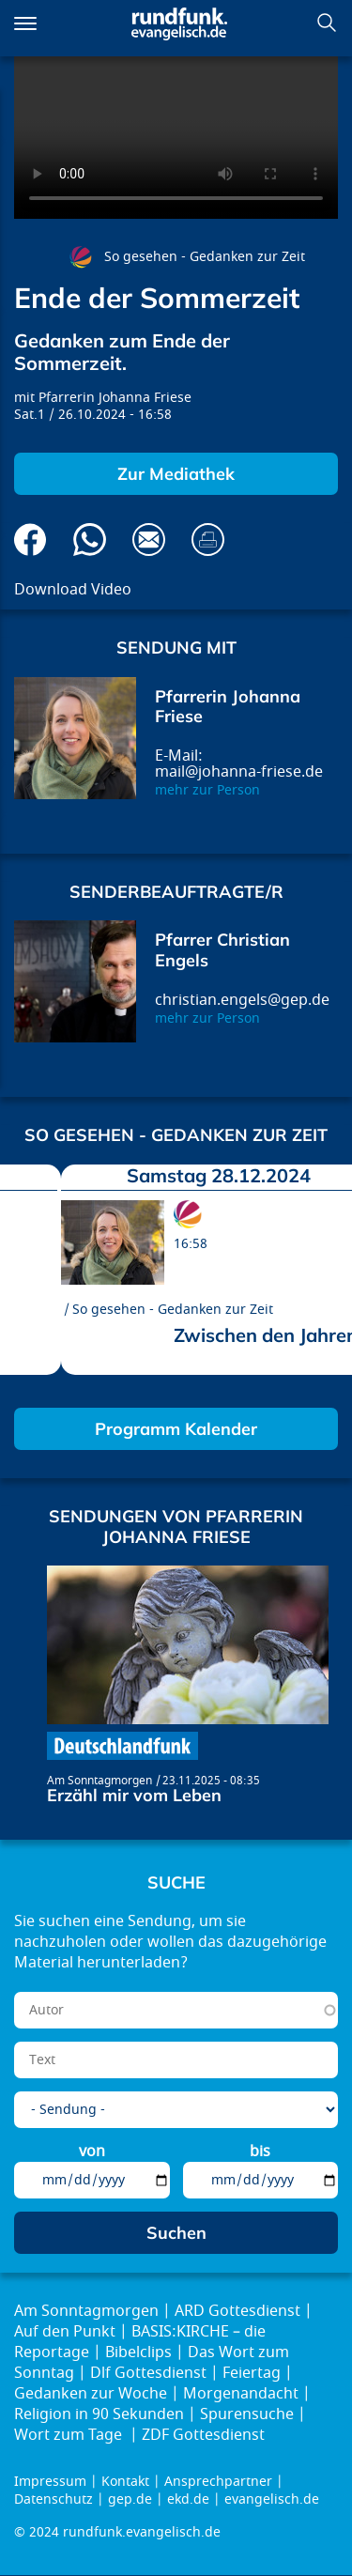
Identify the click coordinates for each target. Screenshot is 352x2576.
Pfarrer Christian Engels (222, 950)
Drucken (207, 539)
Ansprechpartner (218, 2481)
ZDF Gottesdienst (203, 2435)
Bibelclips (138, 2352)
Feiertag (251, 2373)
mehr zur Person (207, 790)
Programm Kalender (176, 1429)
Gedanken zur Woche (90, 2394)
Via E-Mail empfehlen (148, 539)
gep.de (130, 2499)
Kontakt (125, 2481)
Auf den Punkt (64, 2332)
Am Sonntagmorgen (99, 1780)
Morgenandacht (240, 2394)
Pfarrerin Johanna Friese (114, 398)
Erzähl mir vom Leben (134, 1795)
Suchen (326, 22)
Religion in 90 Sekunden (99, 2414)
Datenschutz (53, 2499)
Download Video (72, 589)
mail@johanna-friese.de (239, 772)
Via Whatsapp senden (89, 539)
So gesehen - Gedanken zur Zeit (204, 257)
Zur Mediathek (176, 474)
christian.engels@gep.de (242, 1000)
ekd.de (188, 2499)
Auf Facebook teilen (30, 539)
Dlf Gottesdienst (148, 2373)
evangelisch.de (271, 2499)
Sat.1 (29, 414)
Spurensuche (247, 2414)
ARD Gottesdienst (237, 2311)
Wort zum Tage (70, 2435)
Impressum (50, 2481)
